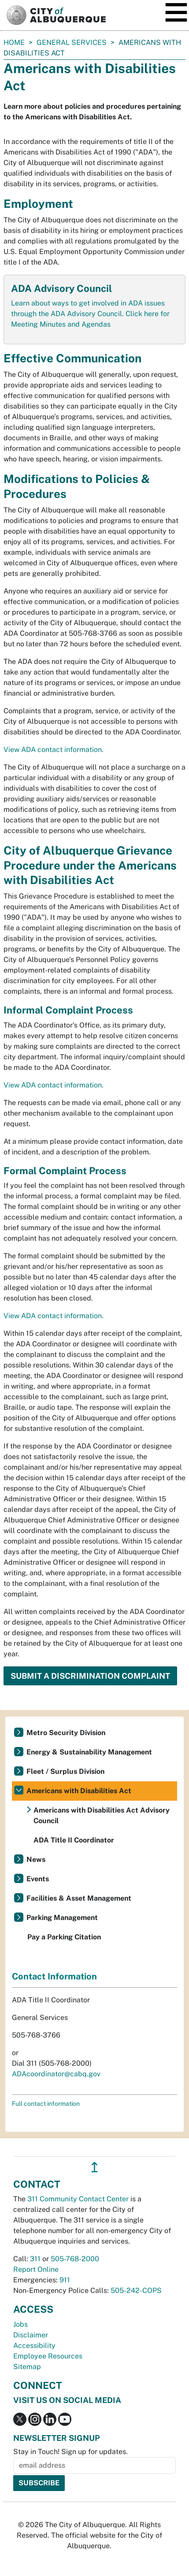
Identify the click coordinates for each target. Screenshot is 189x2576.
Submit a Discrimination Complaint (90, 1675)
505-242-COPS (136, 2290)
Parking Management (62, 1917)
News (35, 1859)
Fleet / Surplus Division (65, 1771)
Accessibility (34, 2345)
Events (37, 1879)
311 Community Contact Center (78, 2199)
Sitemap (27, 2366)
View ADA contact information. (54, 749)
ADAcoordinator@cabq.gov (56, 2074)
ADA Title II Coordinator (73, 1840)
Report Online (36, 2269)
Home (14, 42)
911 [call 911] (64, 2280)
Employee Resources (47, 2356)
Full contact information (46, 2103)
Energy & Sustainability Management (89, 1752)
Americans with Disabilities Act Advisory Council (101, 1815)
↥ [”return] (94, 2167)
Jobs (20, 2324)
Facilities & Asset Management (78, 1898)
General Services (72, 42)
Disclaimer (30, 2335)
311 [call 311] (35, 2259)
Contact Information (54, 1976)
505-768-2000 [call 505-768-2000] (75, 2259)
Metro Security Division (65, 1732)
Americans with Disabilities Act (78, 1791)
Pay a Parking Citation (64, 1937)
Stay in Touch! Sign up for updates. (70, 2451)
